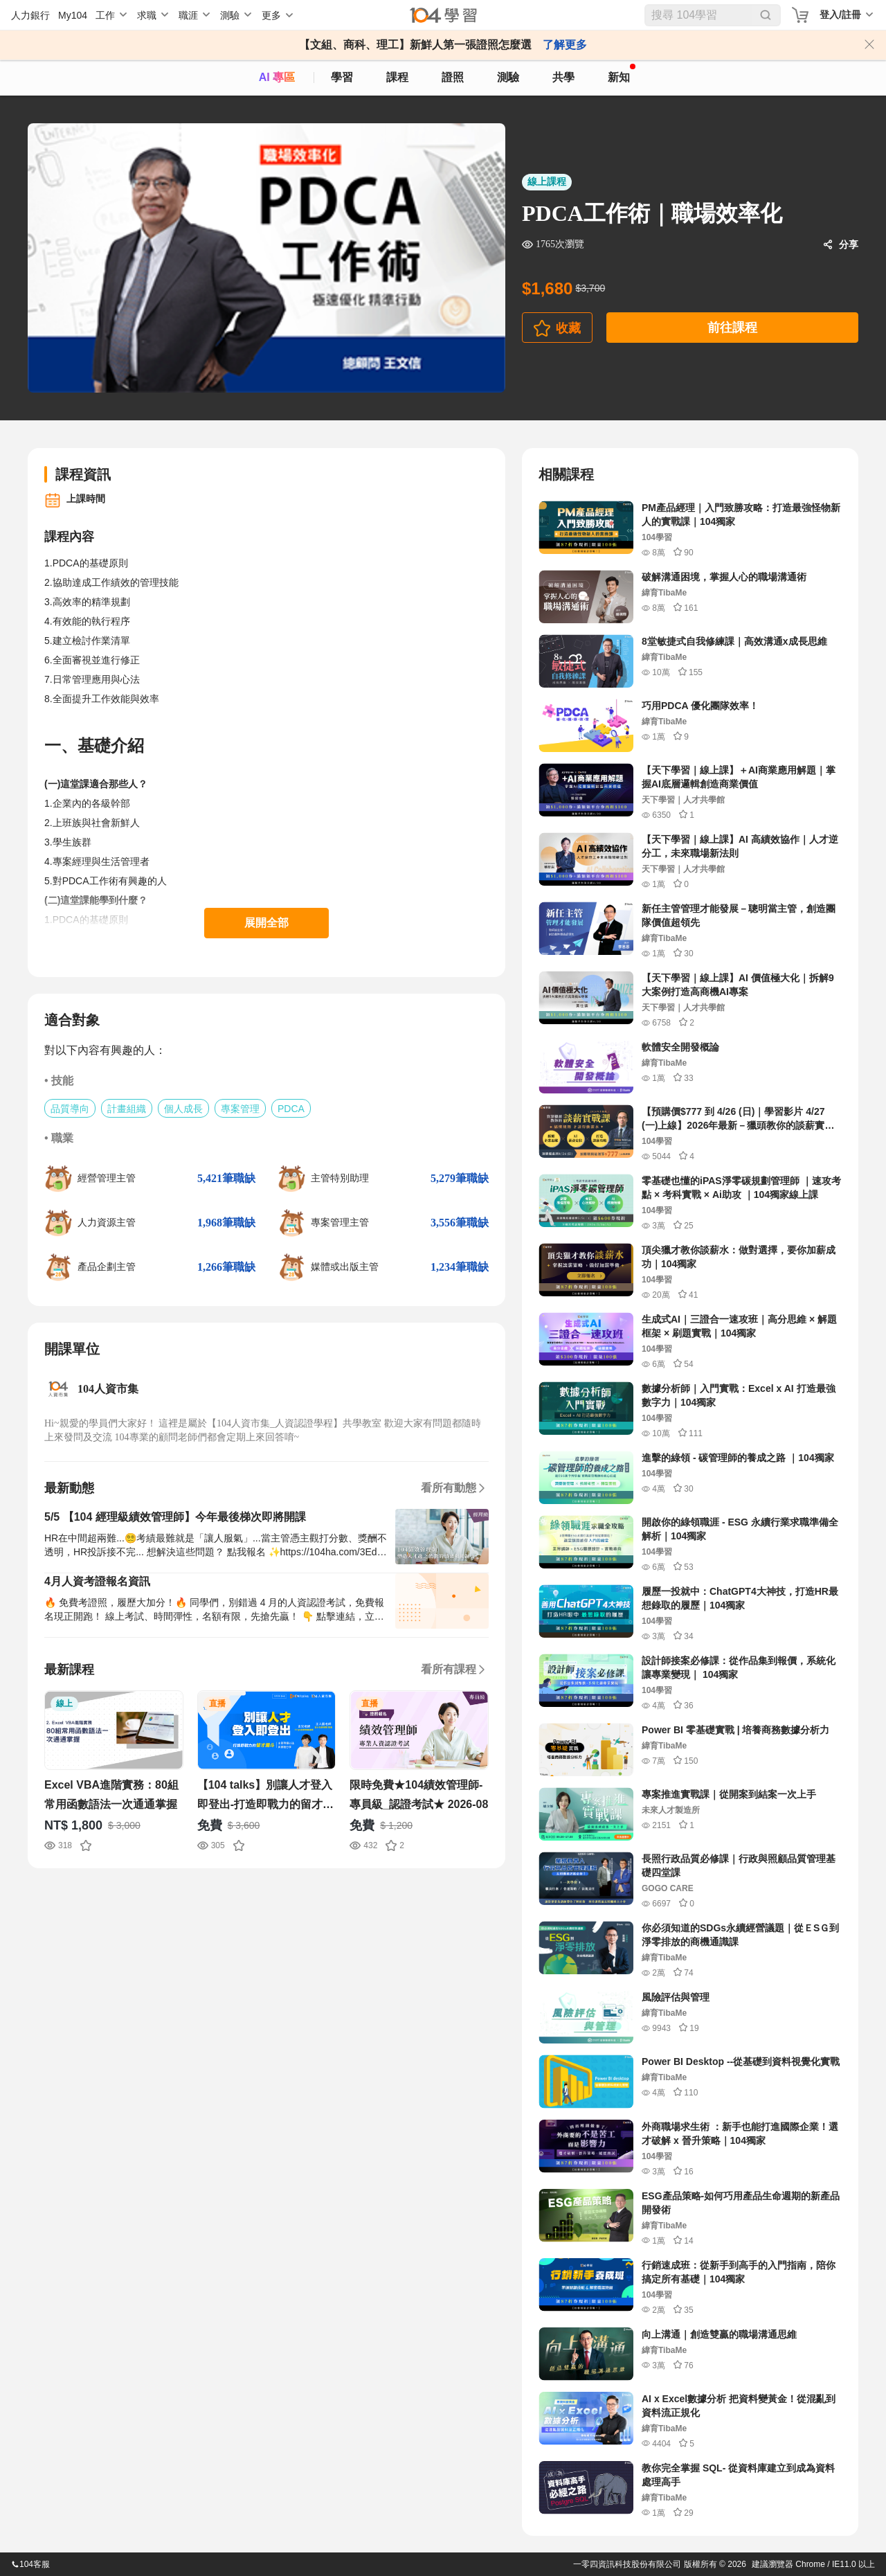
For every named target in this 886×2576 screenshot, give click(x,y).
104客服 (30, 2564)
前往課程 (732, 327)
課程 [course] (397, 77)
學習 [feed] (342, 77)
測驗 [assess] (508, 77)
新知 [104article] (621, 73)
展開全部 (266, 923)
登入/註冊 (840, 14)
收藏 (568, 328)
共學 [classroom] (563, 77)
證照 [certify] (453, 77)
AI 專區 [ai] (277, 77)
